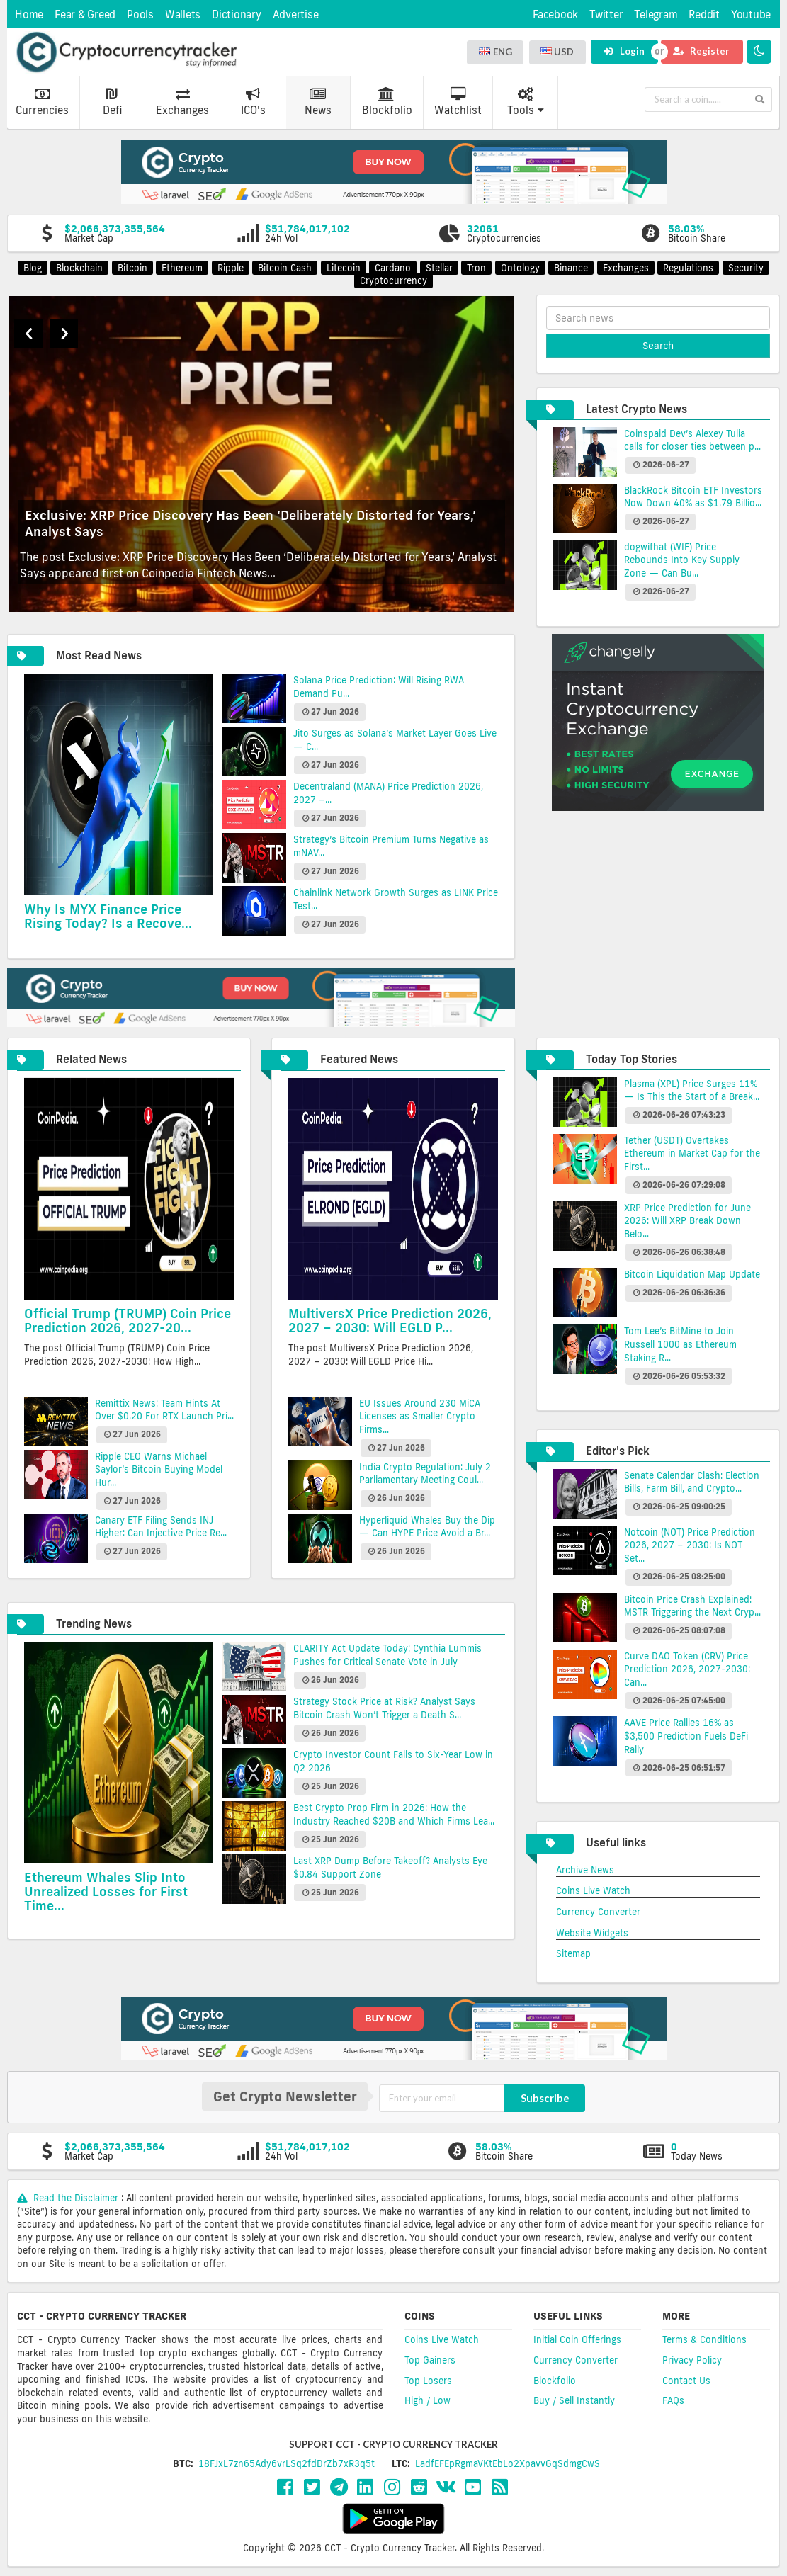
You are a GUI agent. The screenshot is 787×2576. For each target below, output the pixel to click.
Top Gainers (429, 2360)
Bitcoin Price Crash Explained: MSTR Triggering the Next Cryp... (692, 1606)
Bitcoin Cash (285, 267)
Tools (525, 102)
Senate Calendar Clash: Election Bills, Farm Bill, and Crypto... (691, 1482)
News (318, 102)
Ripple (230, 267)
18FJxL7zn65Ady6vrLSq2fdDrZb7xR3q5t (287, 2463)
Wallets (182, 14)
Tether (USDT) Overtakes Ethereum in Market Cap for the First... (692, 1153)
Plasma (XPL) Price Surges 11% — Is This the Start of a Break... (691, 1090)
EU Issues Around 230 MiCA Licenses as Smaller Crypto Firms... (419, 1416)
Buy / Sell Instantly (574, 2400)
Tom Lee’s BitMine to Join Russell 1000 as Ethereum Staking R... (680, 1344)
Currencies (42, 102)
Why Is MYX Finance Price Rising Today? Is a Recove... (108, 915)
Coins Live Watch (593, 1890)
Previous (28, 333)
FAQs (673, 2400)
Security (746, 267)
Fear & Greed (85, 14)
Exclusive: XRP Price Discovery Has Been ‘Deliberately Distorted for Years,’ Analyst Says (250, 523)
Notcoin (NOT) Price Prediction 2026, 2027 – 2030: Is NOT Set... (689, 1545)
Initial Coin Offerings (577, 2339)
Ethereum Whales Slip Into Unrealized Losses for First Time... (106, 1891)
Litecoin (344, 267)
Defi (112, 102)
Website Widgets (592, 1933)
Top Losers (428, 2380)
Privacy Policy (692, 2360)
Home (29, 14)
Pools (140, 14)
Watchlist (458, 102)
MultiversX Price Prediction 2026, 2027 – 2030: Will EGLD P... (390, 1320)
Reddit (704, 14)
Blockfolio (387, 102)
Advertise (296, 14)
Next (64, 333)
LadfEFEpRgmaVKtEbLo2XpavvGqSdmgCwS (507, 2463)
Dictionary (236, 14)
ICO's (253, 102)
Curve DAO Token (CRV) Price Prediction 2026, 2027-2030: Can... (687, 1669)
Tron (476, 267)
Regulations (688, 267)
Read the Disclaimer (69, 2197)
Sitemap (573, 1953)
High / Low (427, 2400)
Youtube (751, 14)
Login (624, 51)
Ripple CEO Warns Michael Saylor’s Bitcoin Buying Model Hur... (158, 1469)
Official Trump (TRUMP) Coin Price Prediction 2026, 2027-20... (127, 1320)
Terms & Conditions (704, 2339)
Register (701, 51)
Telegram (655, 14)
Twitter (606, 14)
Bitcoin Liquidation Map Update (692, 1274)
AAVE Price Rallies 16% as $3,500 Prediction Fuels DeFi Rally (686, 1735)
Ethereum (182, 267)
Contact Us (686, 2380)
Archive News (585, 1870)
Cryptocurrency (393, 280)
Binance (571, 267)
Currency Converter (598, 1911)
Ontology (520, 267)
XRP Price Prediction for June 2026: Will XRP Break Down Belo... (687, 1220)
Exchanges (182, 102)
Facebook (555, 14)
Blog (32, 267)
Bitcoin (132, 267)
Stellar (439, 267)
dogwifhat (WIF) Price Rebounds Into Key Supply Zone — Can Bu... (682, 560)
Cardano (393, 267)
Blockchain (79, 267)
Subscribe (545, 2098)
